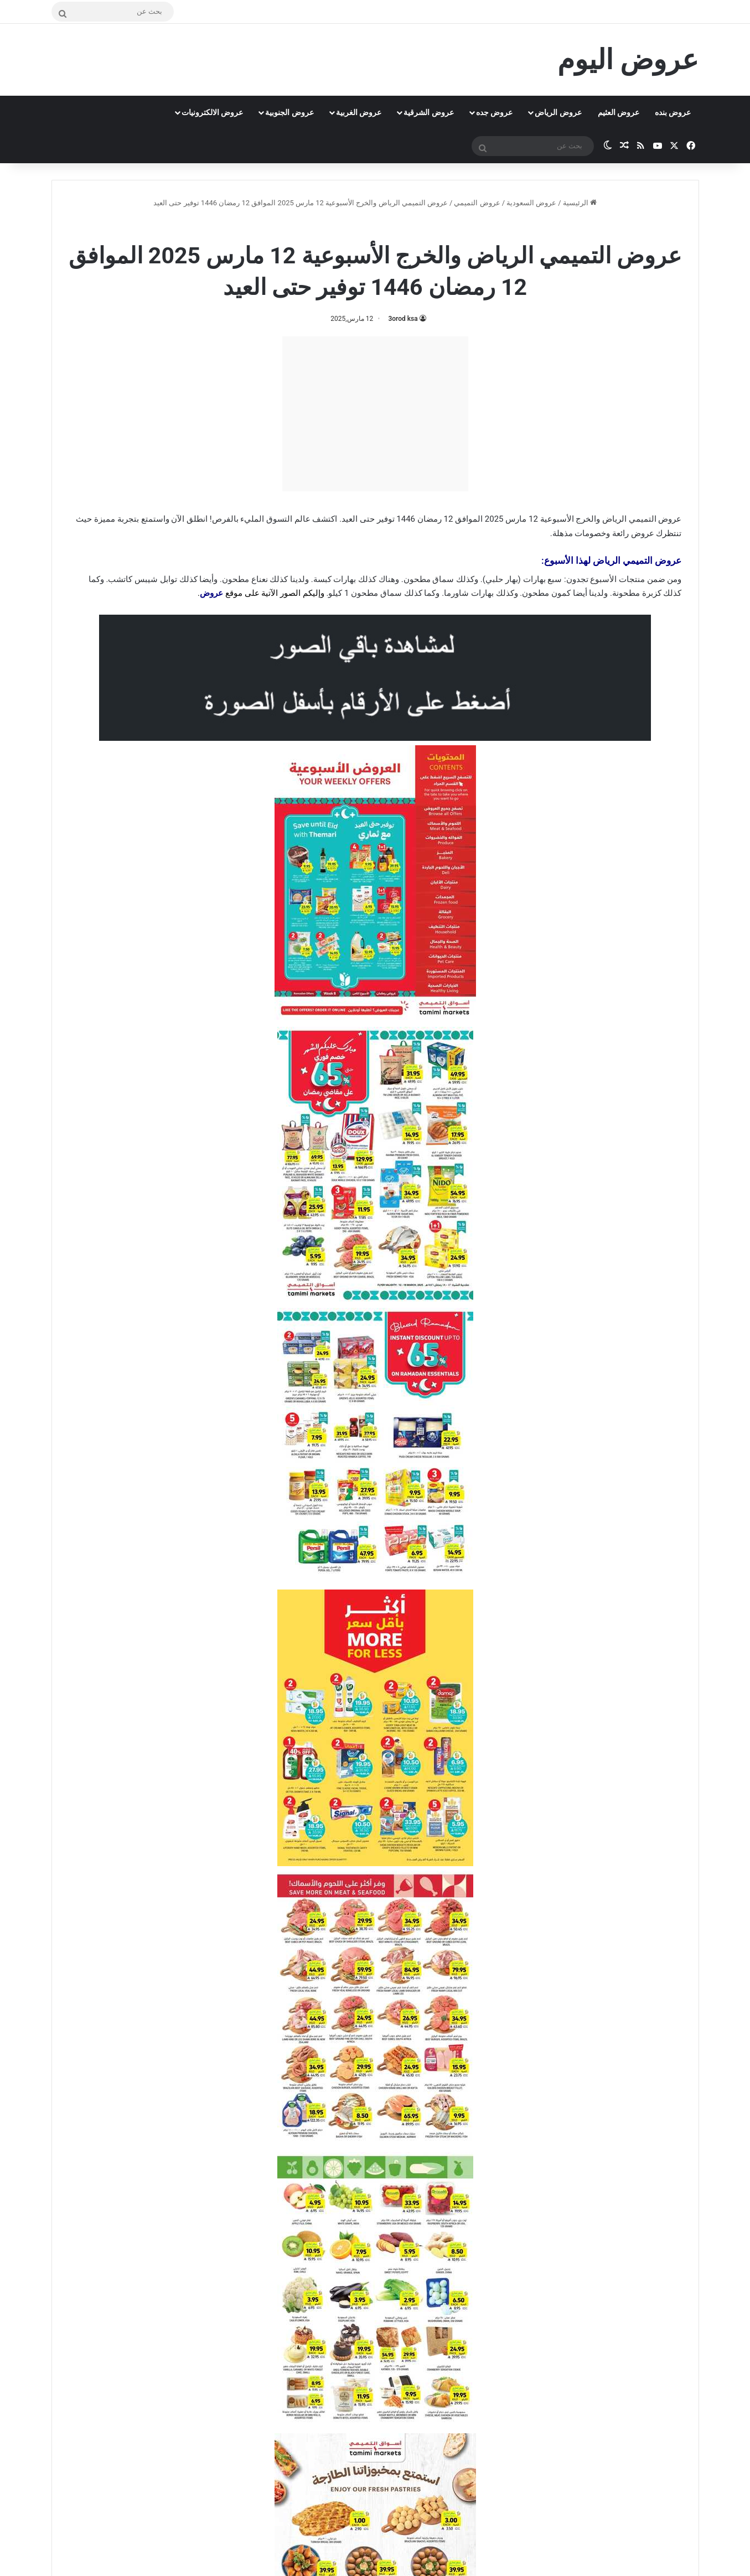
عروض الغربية (358, 112)
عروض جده (494, 112)
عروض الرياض (558, 112)
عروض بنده (673, 112)
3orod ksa (402, 319)
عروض (642, 533)
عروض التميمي (477, 203)
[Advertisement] (375, 413)
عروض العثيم (618, 112)
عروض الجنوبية (289, 112)
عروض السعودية (531, 203)
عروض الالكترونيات (212, 112)
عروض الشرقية (428, 112)
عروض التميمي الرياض (345, 226)
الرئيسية (580, 203)
